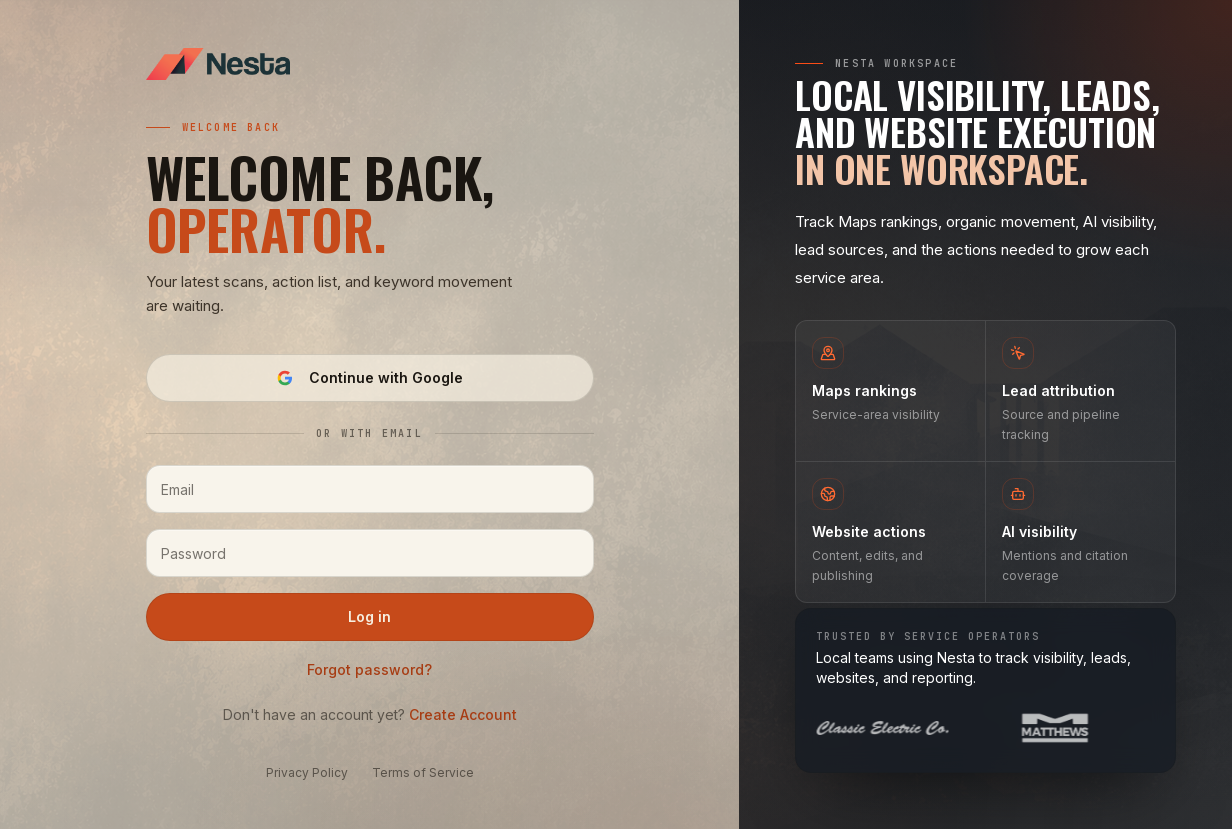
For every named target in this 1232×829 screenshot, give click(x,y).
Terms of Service (423, 772)
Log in (369, 616)
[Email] (370, 489)
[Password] (370, 553)
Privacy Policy (307, 772)
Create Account (463, 714)
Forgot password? (369, 669)
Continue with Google (370, 377)
